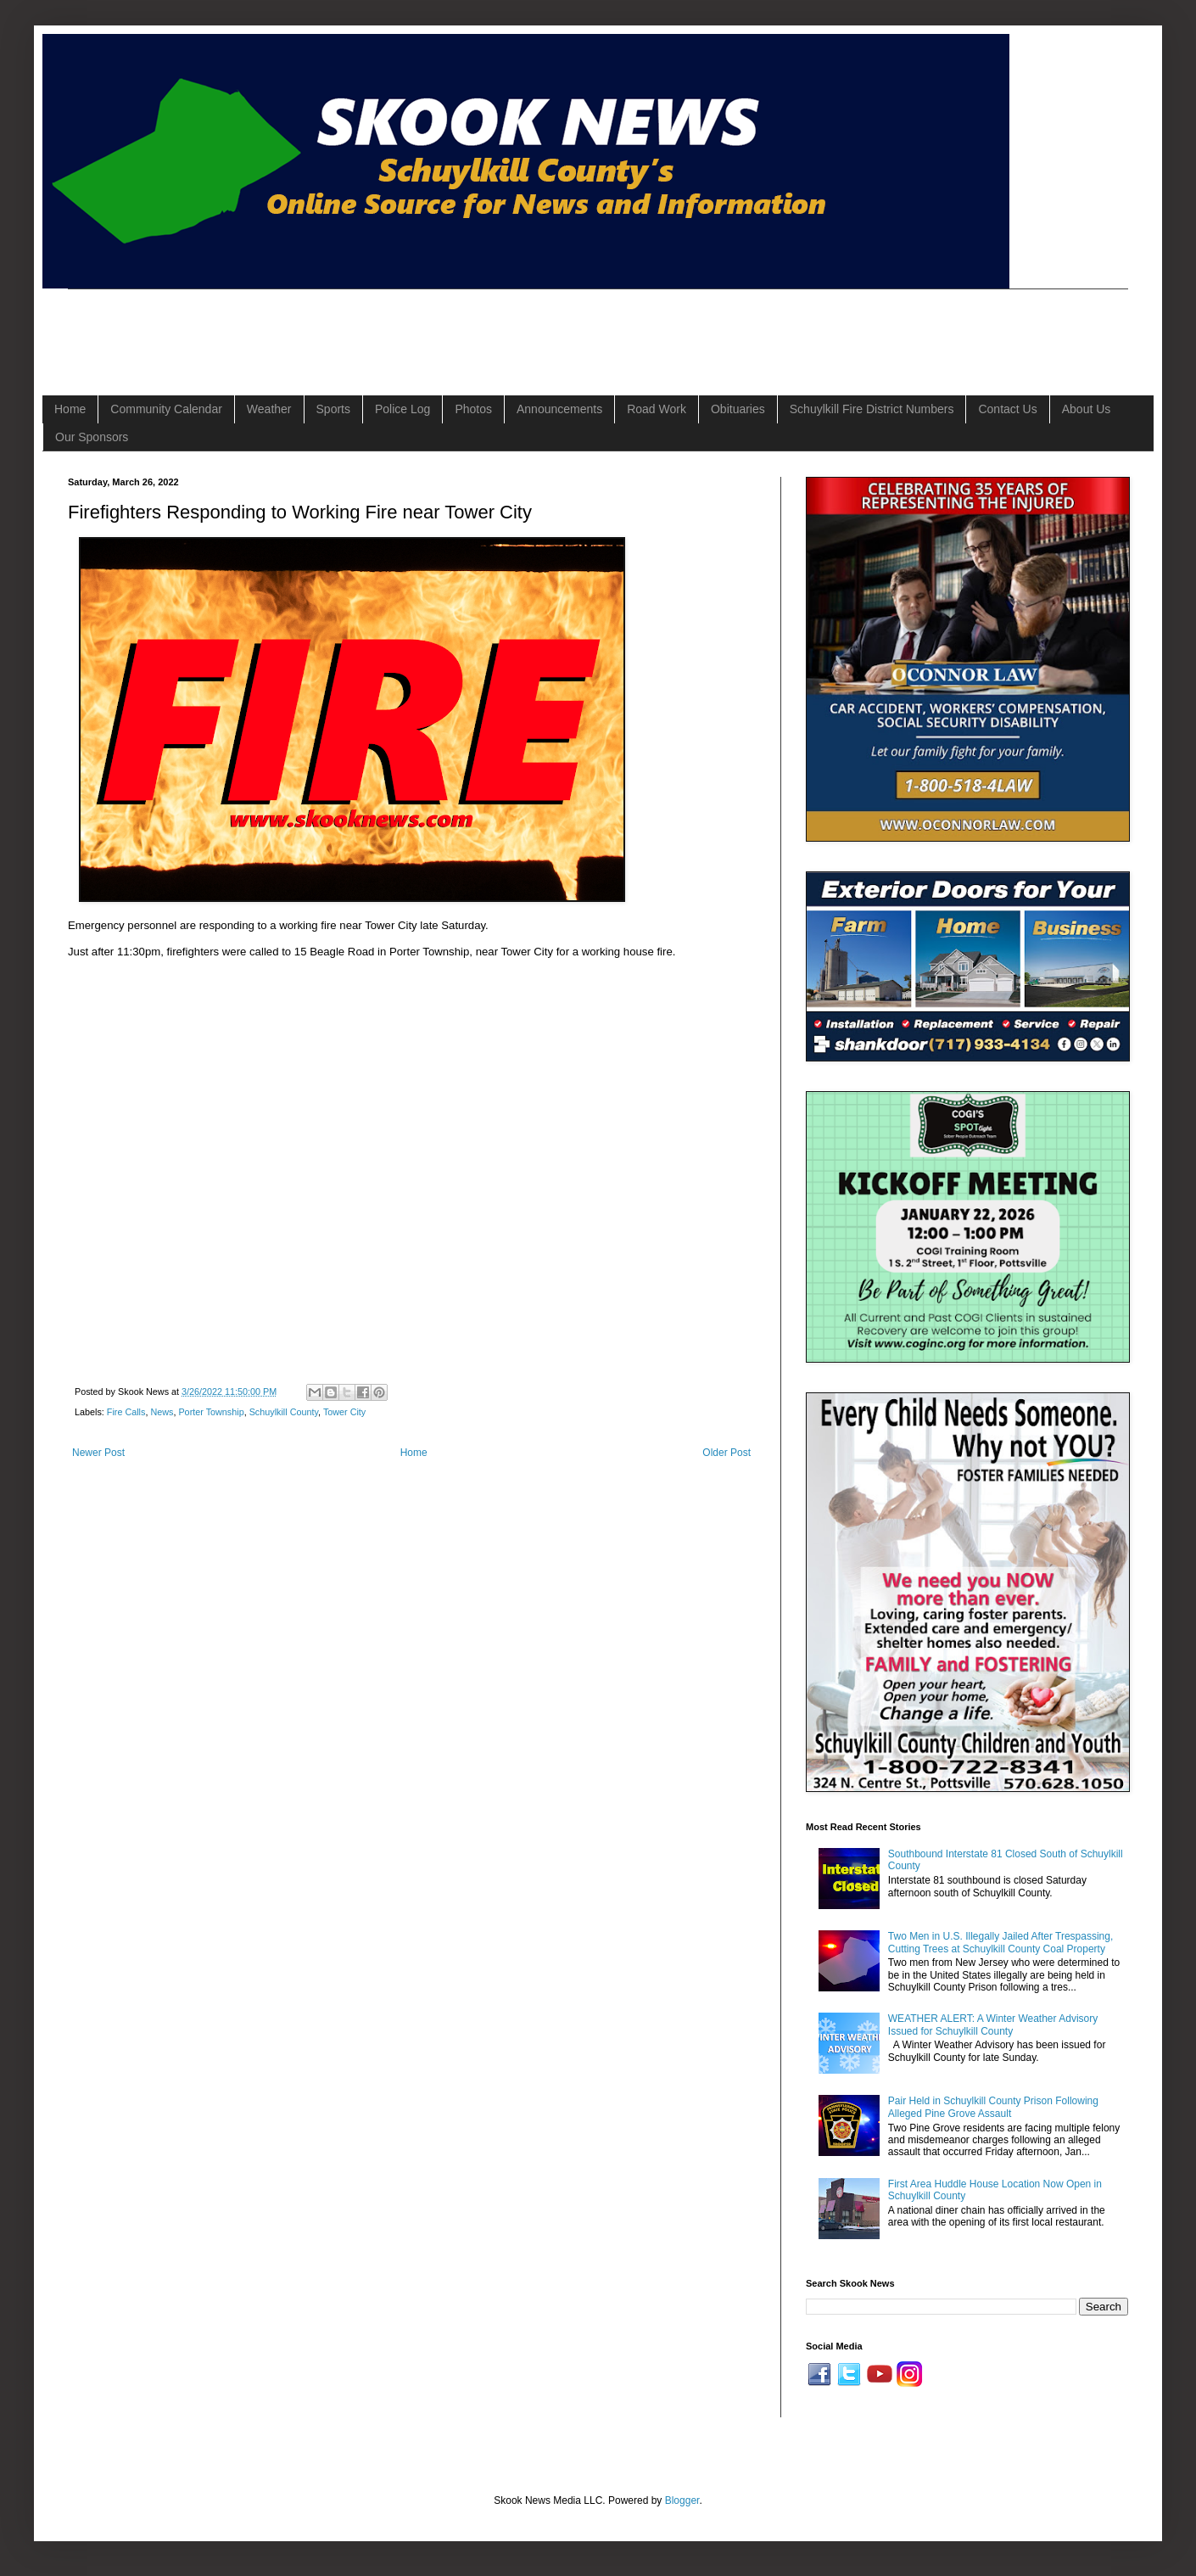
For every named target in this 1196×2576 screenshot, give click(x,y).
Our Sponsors (91, 437)
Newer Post (98, 1453)
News (161, 1412)
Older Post (726, 1453)
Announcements (559, 409)
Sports (333, 409)
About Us (1086, 409)
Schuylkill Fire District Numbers (872, 409)
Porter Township (210, 1412)
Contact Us (1007, 409)
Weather (269, 409)
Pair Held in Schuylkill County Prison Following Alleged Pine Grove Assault (993, 2107)
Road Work (656, 409)
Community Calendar (166, 409)
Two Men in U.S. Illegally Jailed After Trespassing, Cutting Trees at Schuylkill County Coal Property (1000, 1942)
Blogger (682, 2500)
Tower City (344, 1412)
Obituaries (738, 409)
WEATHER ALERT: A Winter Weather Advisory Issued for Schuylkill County (993, 2024)
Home (70, 409)
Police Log (402, 409)
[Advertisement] (376, 327)
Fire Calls (126, 1412)
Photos (473, 409)
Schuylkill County (283, 1412)
